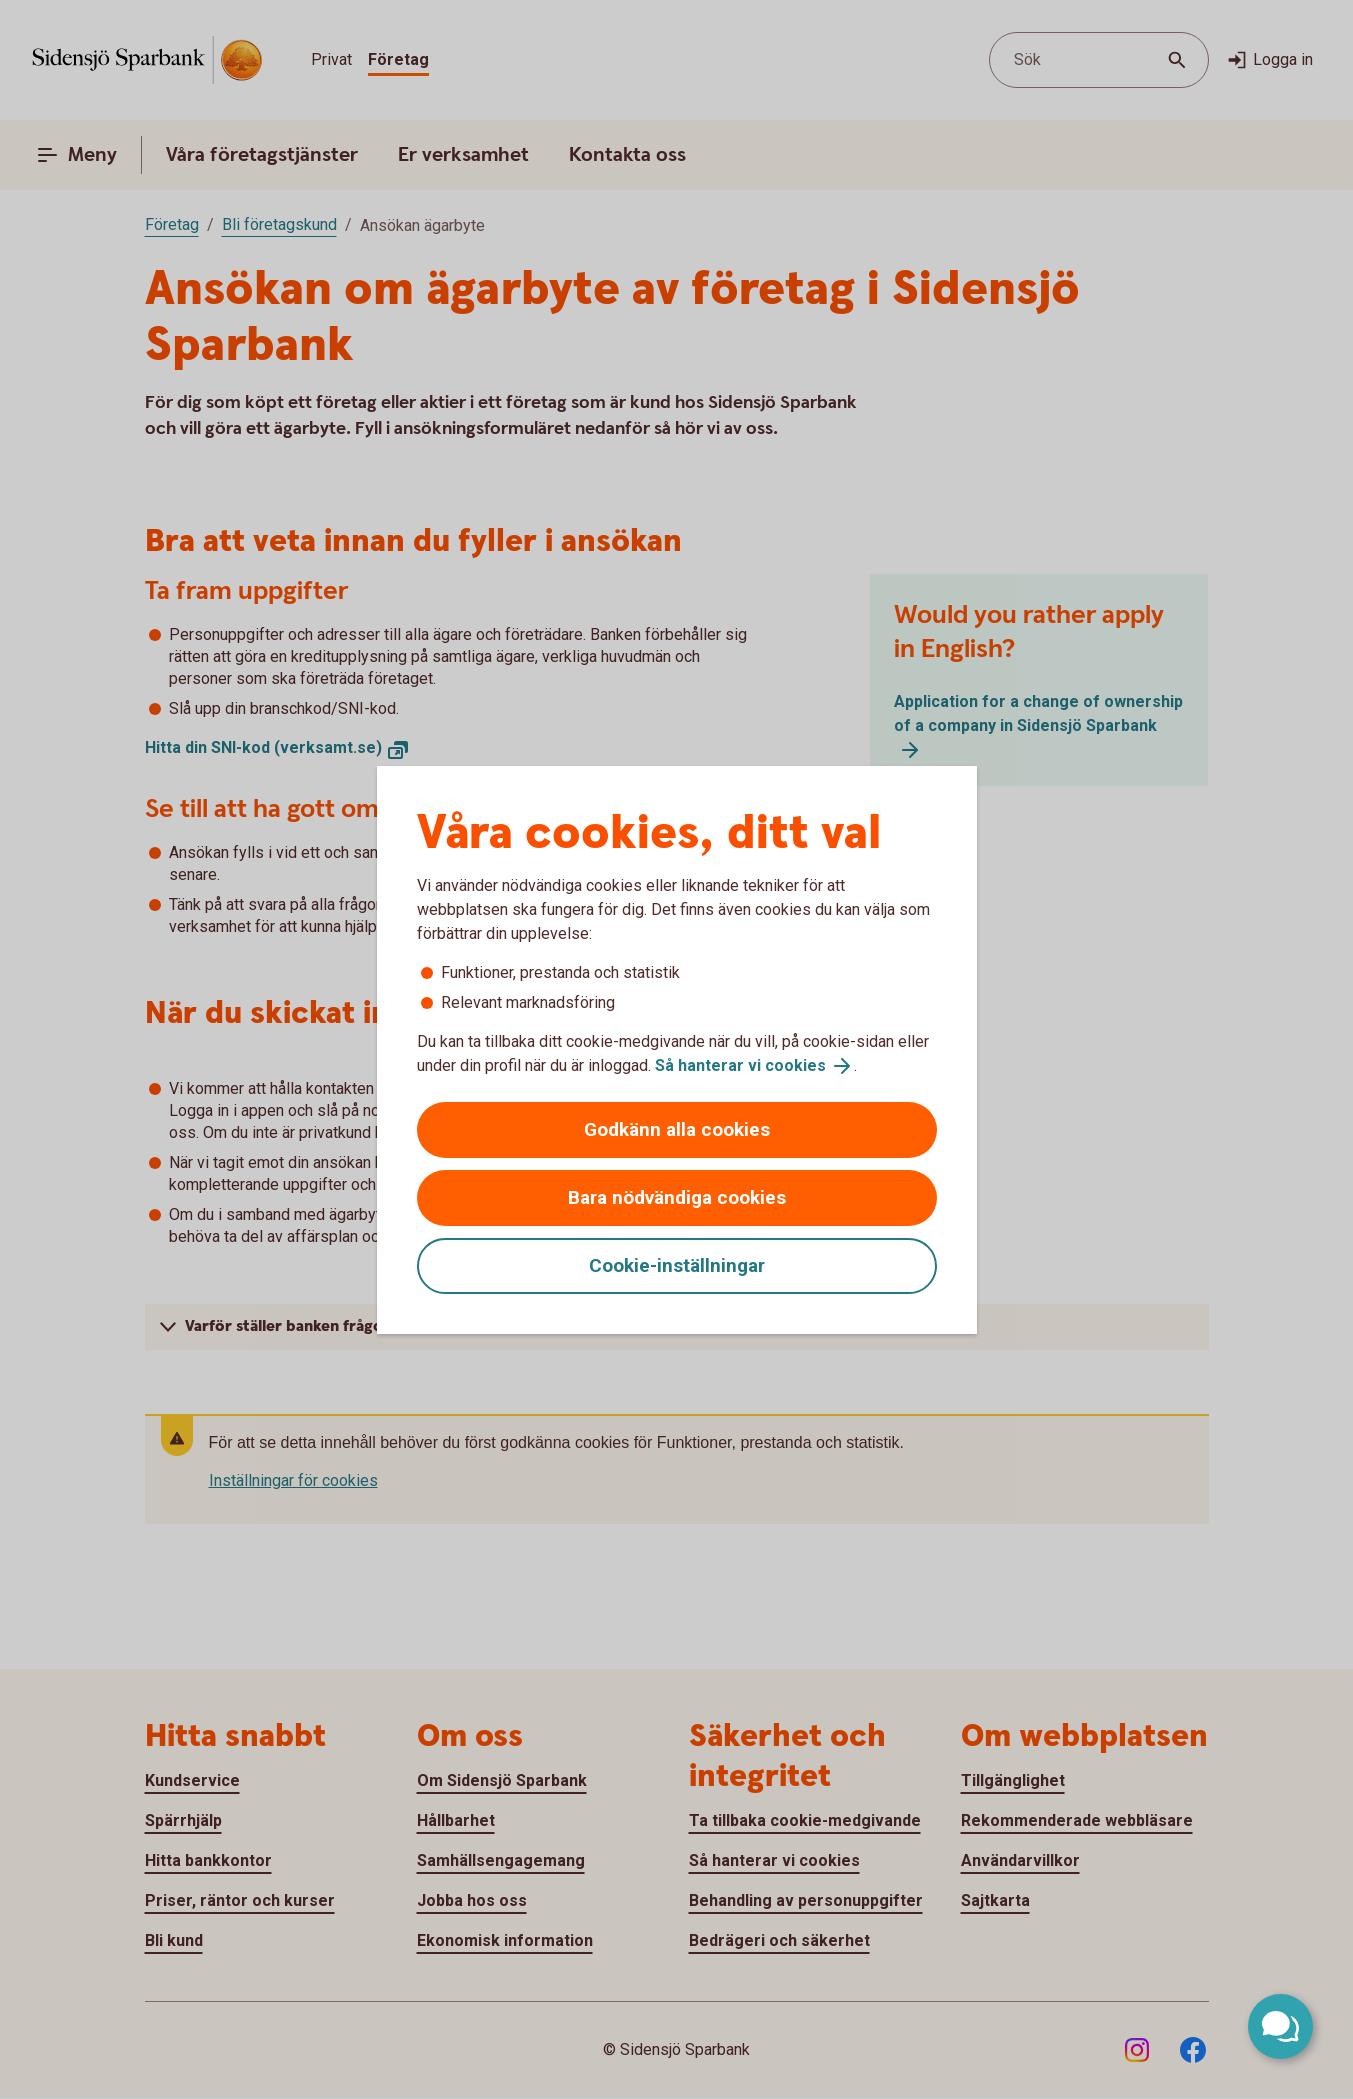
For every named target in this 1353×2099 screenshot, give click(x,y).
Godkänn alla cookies (677, 1129)
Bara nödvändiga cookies (677, 1197)
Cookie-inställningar (677, 1265)
